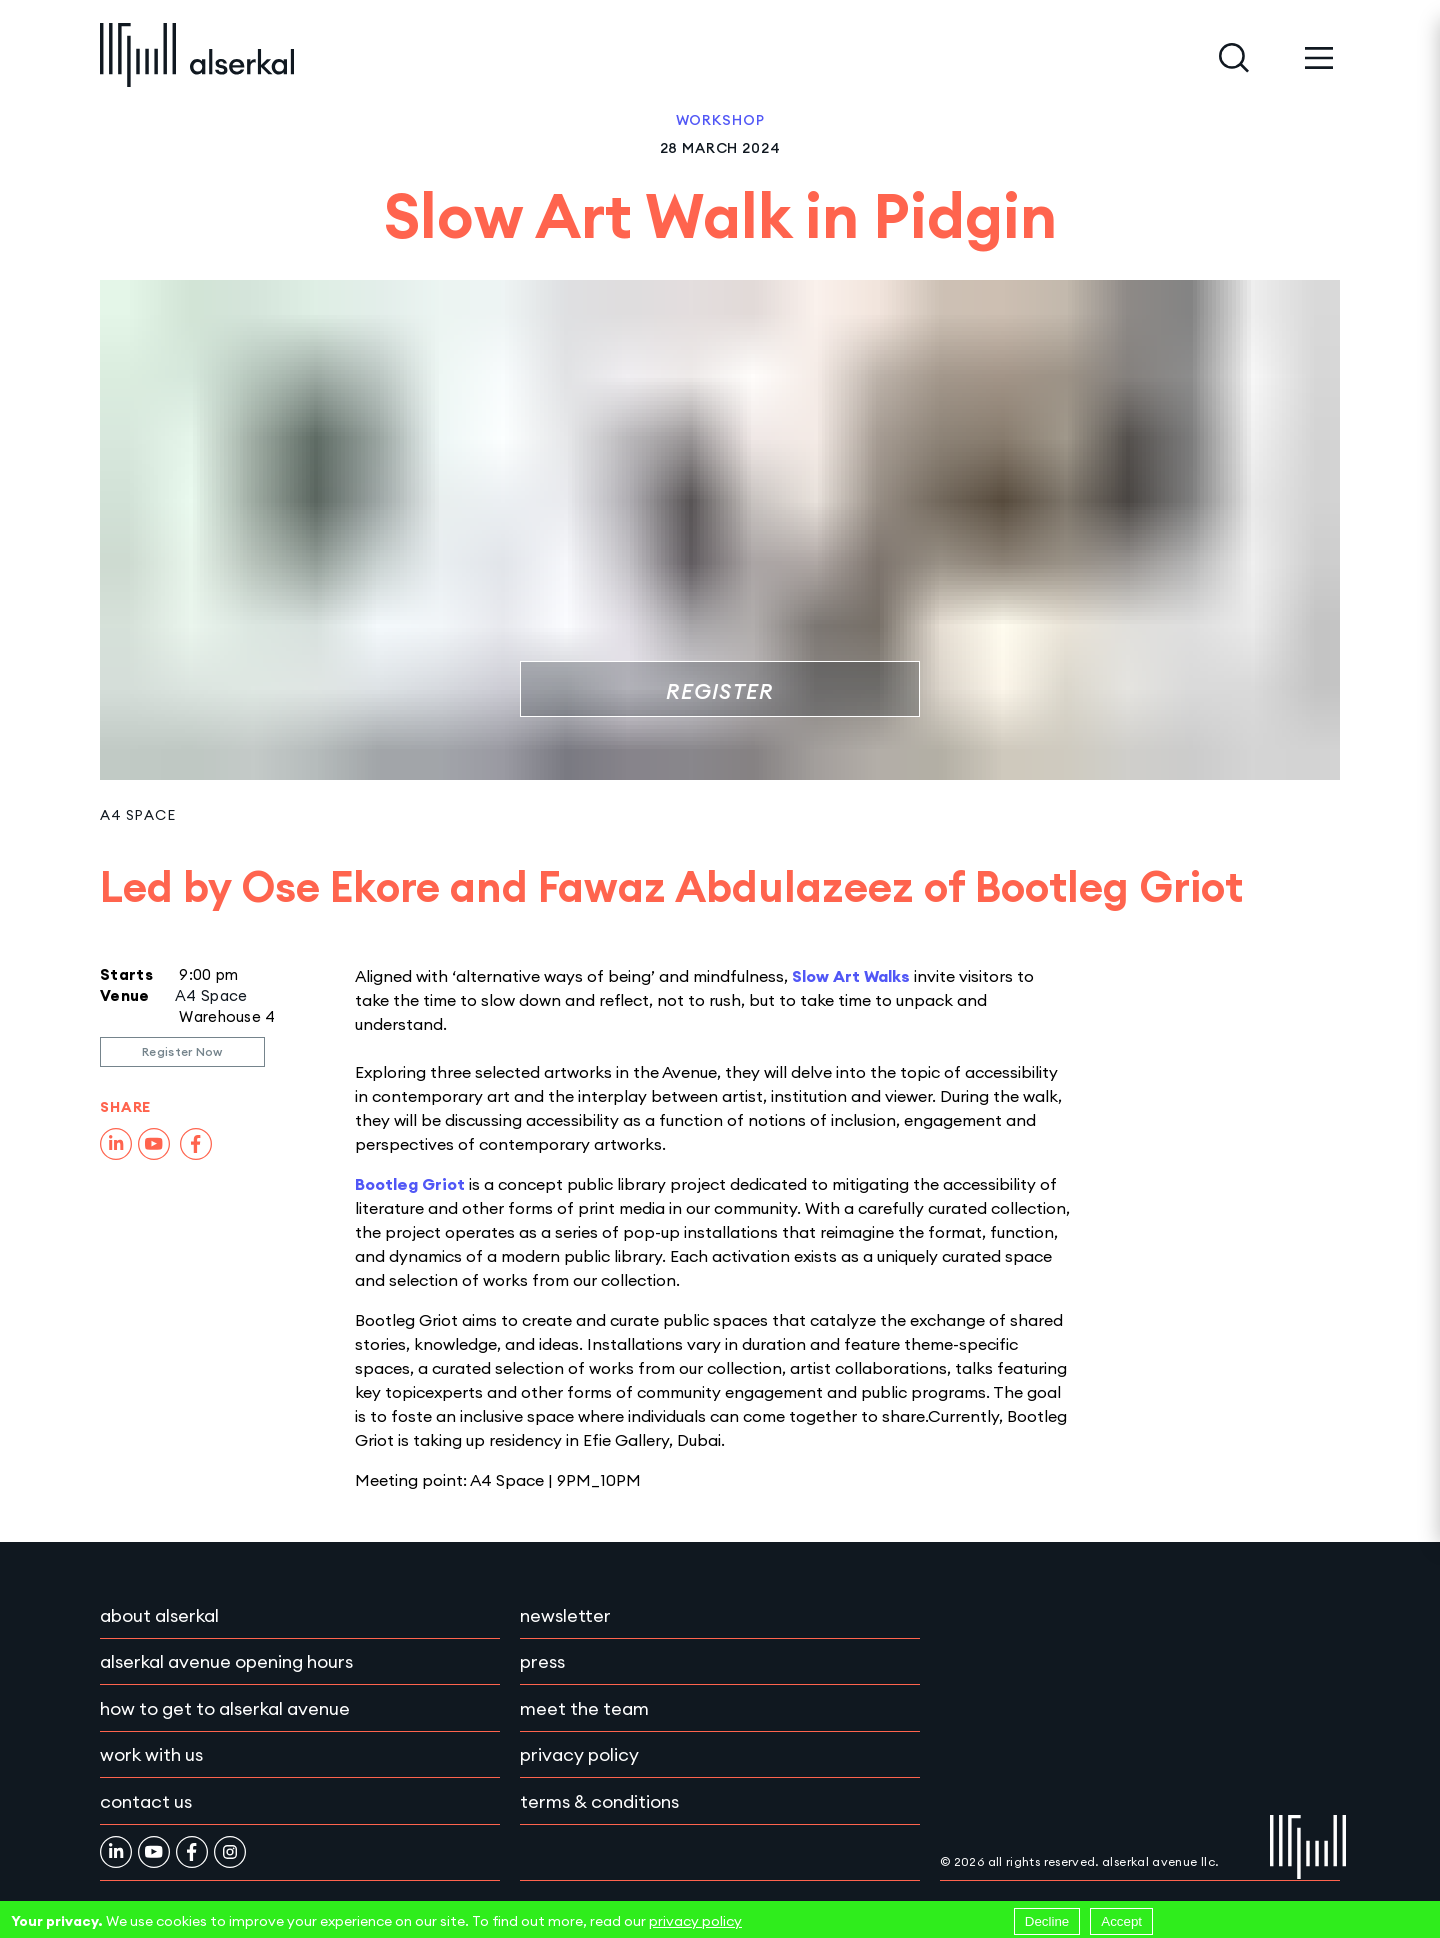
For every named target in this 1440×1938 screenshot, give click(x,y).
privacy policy (695, 1921)
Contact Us (146, 1801)
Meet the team (584, 1708)
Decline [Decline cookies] (1047, 1921)
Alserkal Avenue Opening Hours (226, 1661)
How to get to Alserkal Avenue (225, 1708)
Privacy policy (579, 1754)
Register (719, 691)
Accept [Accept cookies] (1121, 1921)
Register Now (182, 1051)
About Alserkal (159, 1615)
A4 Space (138, 815)
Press (542, 1661)
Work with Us (151, 1754)
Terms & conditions (599, 1801)
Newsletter (565, 1615)
